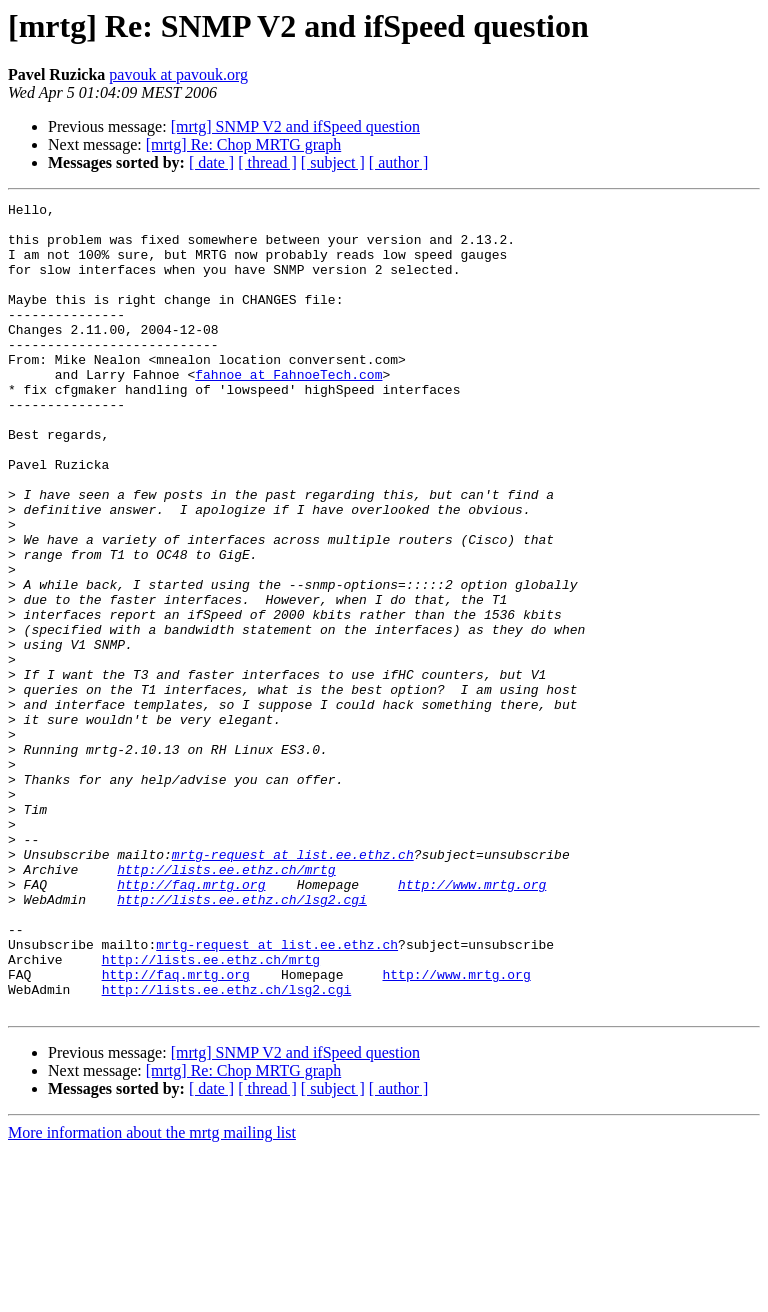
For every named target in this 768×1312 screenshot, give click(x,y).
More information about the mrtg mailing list (152, 1294)
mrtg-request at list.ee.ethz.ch (293, 986)
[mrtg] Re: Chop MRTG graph (243, 144)
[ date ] (211, 162)
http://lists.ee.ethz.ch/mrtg (226, 1004)
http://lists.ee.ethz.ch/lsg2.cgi (242, 1040)
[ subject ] (333, 162)
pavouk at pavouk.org (178, 74)
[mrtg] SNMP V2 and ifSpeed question (295, 126)
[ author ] (399, 162)
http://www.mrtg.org (472, 1022)
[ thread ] (267, 162)
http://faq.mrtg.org (191, 1022)
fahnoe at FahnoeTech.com (288, 410)
